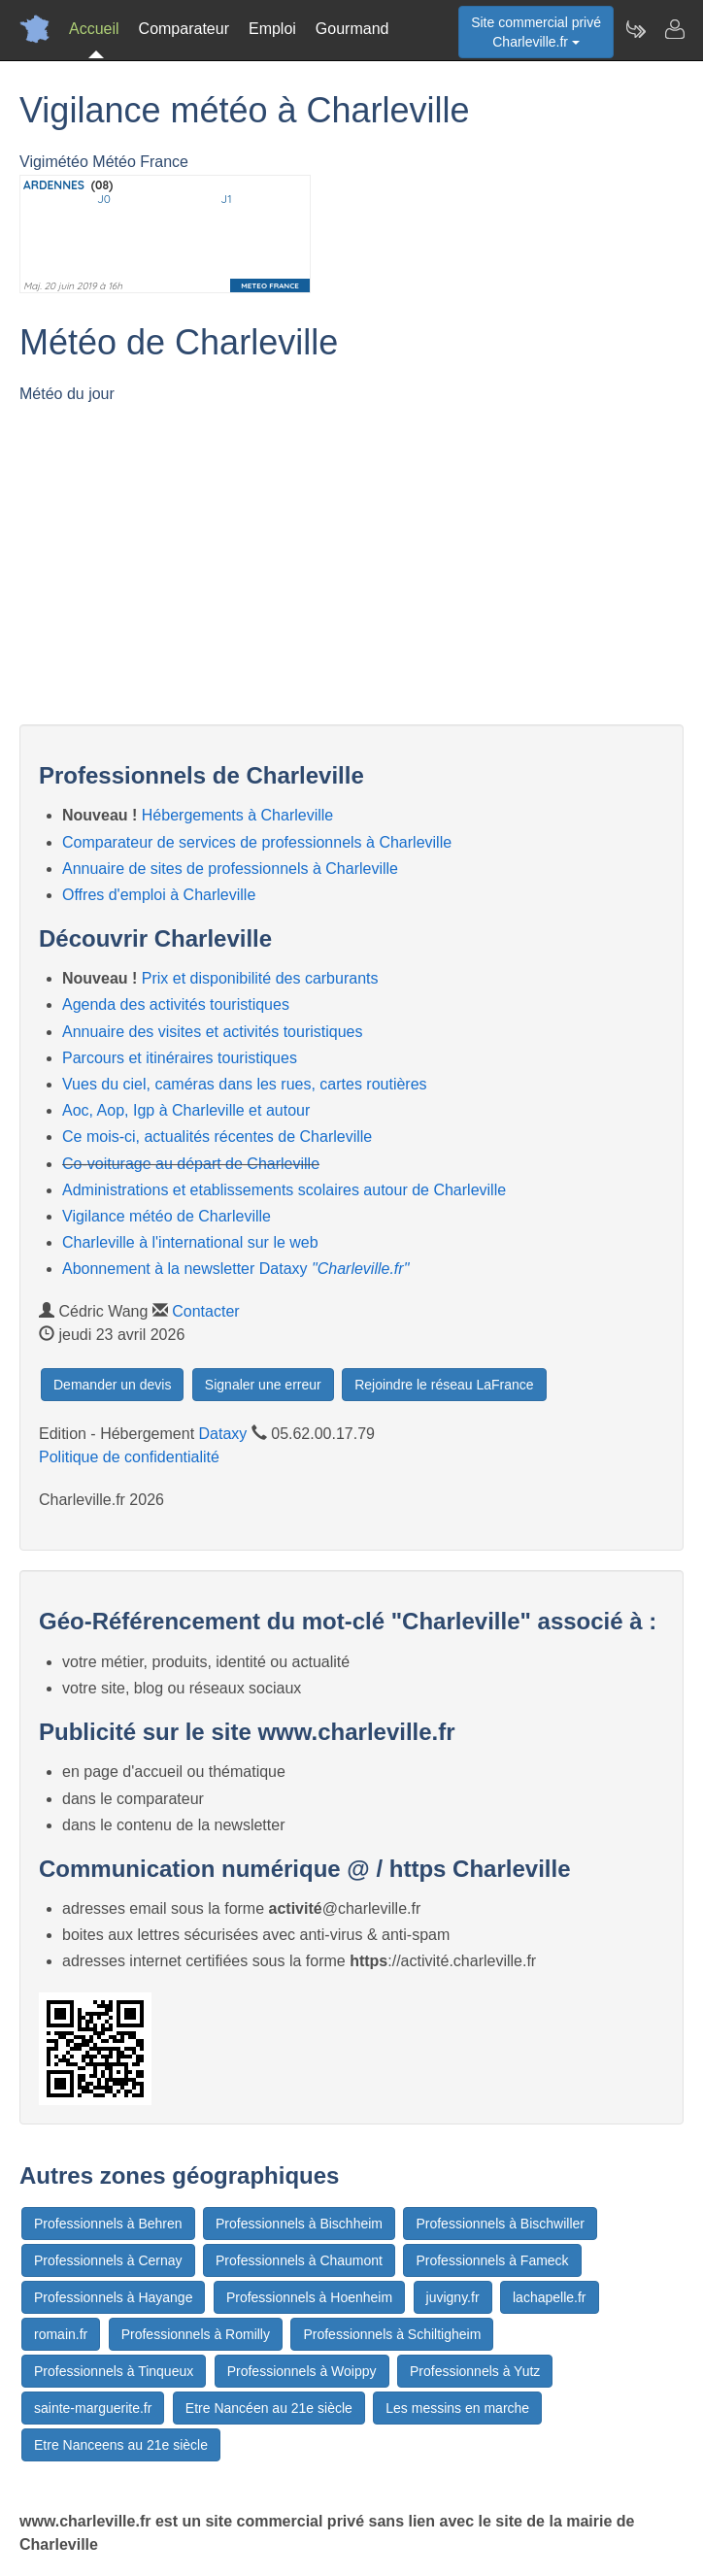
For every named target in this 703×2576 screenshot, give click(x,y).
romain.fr (60, 2334)
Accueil (94, 28)
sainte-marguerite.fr (92, 2408)
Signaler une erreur (263, 1384)
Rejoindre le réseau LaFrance (443, 1384)
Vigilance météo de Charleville (166, 1216)
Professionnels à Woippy (302, 2371)
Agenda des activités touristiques (175, 1004)
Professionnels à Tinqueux (113, 2371)
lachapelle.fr (549, 2297)
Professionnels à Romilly (195, 2334)
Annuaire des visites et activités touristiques (212, 1031)
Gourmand (352, 28)
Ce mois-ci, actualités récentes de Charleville (217, 1136)
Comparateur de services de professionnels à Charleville (257, 842)
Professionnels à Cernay (108, 2260)
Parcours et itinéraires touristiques (179, 1058)
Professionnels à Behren (108, 2223)
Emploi (272, 28)
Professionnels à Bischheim (299, 2223)
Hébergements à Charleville (237, 815)
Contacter (205, 1311)
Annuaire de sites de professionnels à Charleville (230, 868)
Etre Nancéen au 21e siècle (268, 2408)
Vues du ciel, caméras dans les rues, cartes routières (244, 1084)
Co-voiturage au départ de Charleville (190, 1163)
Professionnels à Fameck (492, 2260)
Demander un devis (112, 1384)
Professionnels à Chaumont (299, 2260)
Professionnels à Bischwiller (500, 2223)
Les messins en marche (457, 2408)
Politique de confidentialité (129, 1457)
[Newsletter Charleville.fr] (635, 29)
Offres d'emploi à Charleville (158, 895)
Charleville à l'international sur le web (190, 1242)
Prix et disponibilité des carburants (260, 978)
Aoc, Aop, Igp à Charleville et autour (186, 1110)
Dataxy (223, 1433)
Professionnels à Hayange (113, 2297)
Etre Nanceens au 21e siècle (121, 2445)
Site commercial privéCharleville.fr (536, 32)
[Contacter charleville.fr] (673, 29)
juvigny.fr (453, 2297)
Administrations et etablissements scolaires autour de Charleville (284, 1190)
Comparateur (184, 28)
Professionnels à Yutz (475, 2371)
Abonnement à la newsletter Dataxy (235, 1268)
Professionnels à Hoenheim (309, 2297)
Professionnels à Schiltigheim (392, 2334)
